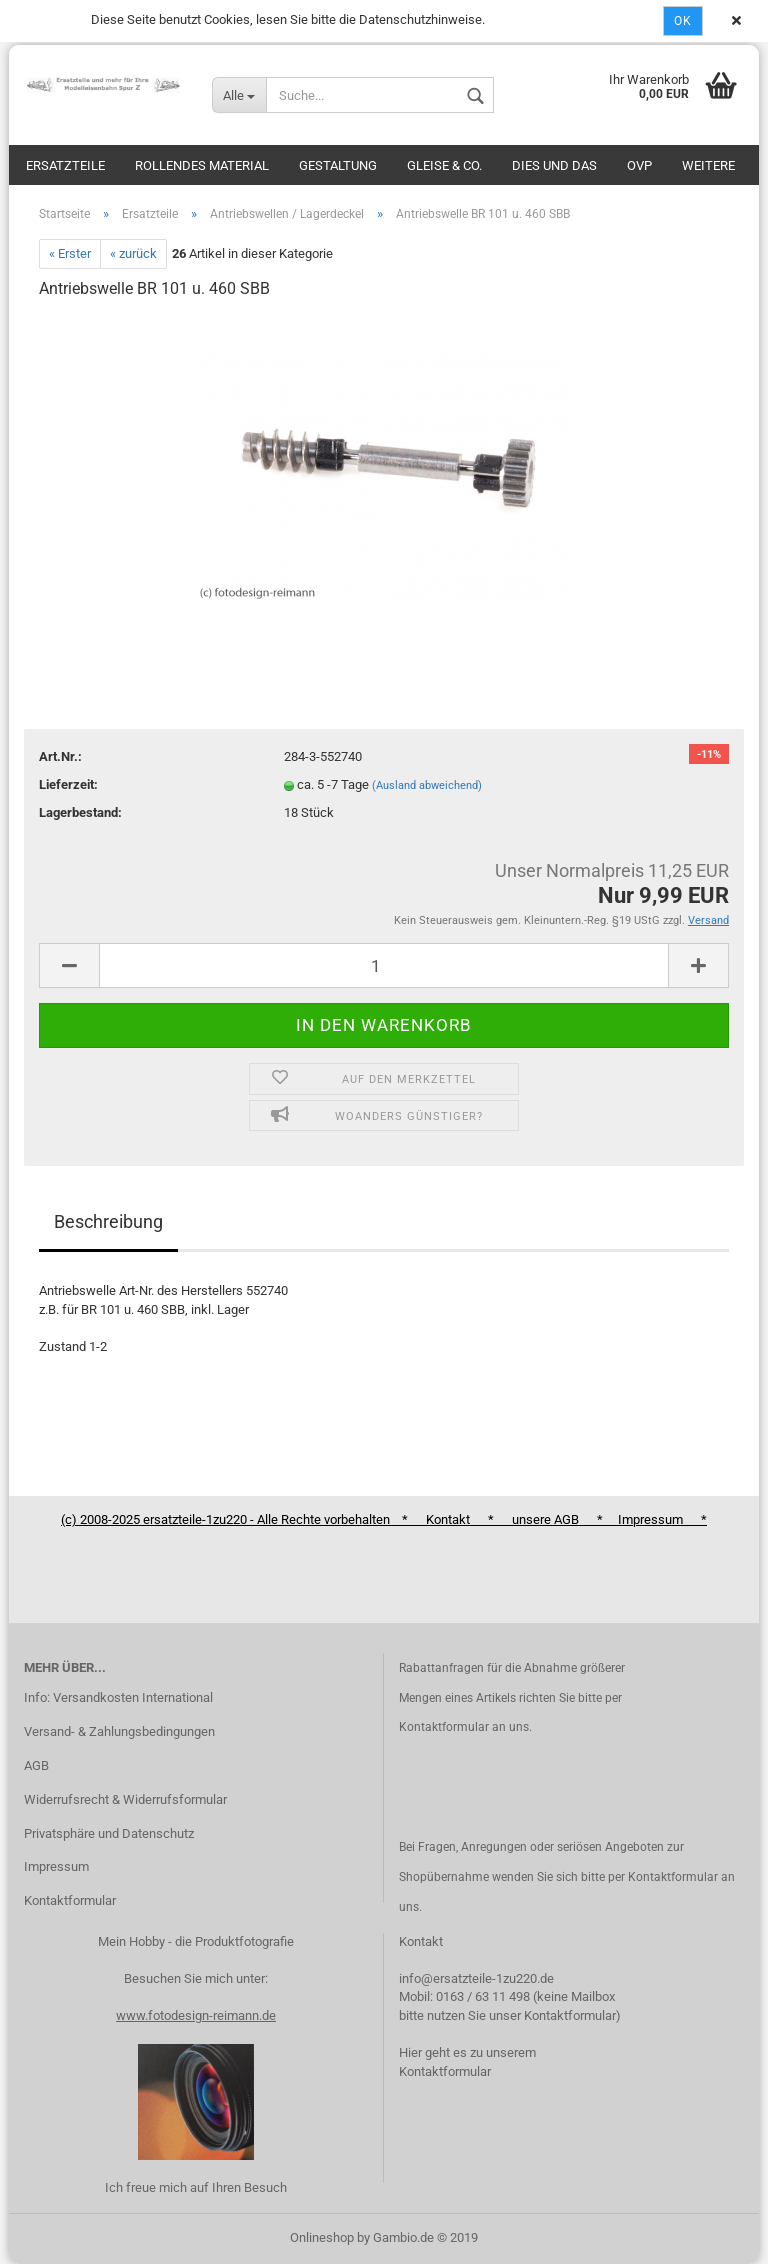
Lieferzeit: (68, 784)
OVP (639, 165)
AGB (36, 1765)
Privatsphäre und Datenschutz (109, 1833)
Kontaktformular (70, 1900)
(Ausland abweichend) (427, 785)
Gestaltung (338, 165)
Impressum (56, 1866)
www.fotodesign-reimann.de (196, 2015)
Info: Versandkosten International (118, 1697)
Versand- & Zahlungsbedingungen (119, 1731)
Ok (683, 21)
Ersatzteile (65, 165)
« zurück (133, 253)
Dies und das (554, 165)
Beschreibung (108, 1221)
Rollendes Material (202, 165)
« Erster (70, 253)
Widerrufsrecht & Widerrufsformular (125, 1799)
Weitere (708, 165)
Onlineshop (322, 2237)
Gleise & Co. (444, 165)
